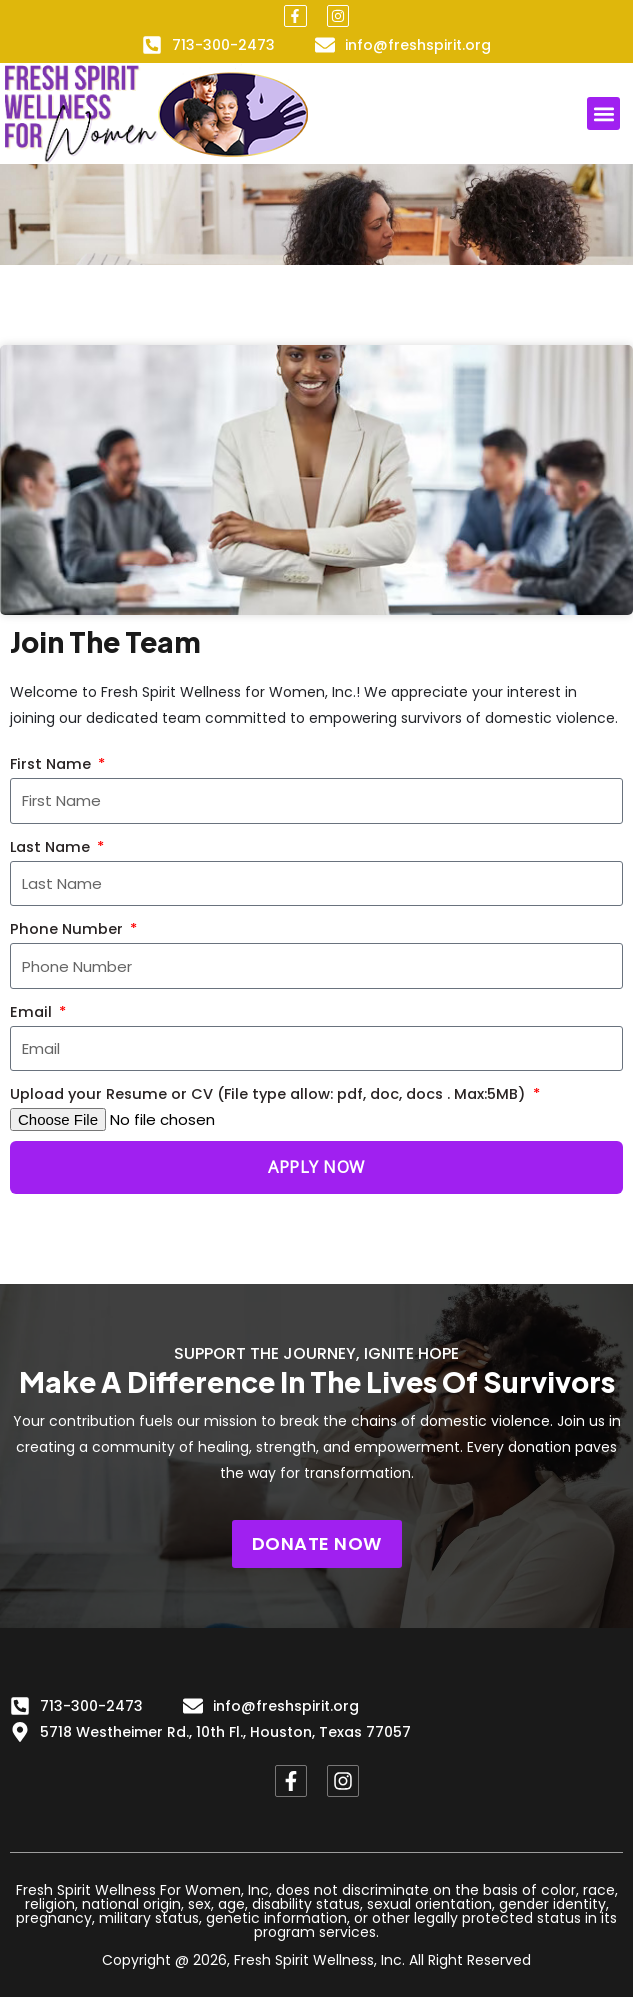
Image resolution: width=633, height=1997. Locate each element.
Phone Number (68, 929)
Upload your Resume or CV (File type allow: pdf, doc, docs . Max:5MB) (270, 1094)
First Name (52, 764)
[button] (603, 113)
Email (33, 1012)
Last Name (52, 847)
